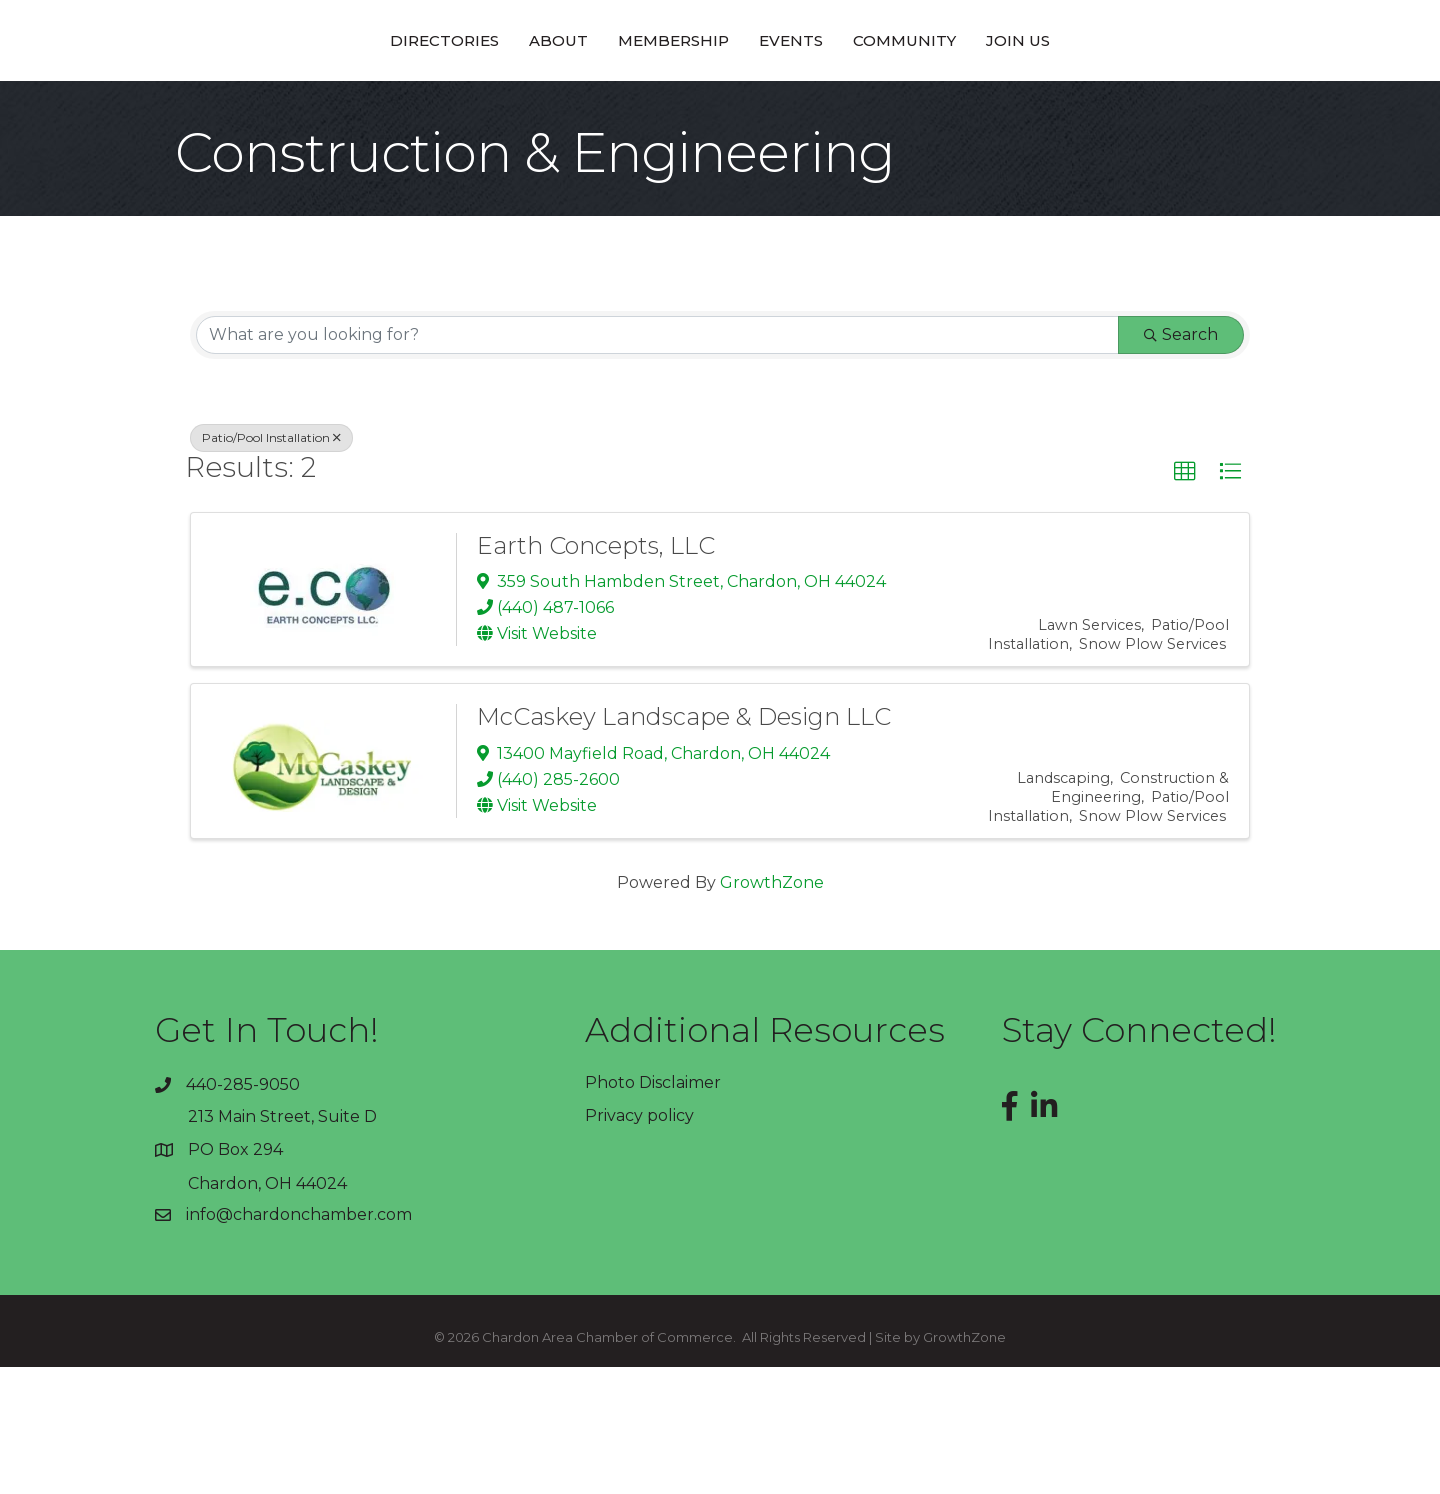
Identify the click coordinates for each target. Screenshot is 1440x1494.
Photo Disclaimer (653, 1209)
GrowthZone (772, 1009)
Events (931, 102)
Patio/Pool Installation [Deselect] (271, 564)
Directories (304, 102)
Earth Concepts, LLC (596, 672)
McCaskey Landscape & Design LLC (684, 843)
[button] (1185, 599)
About (418, 102)
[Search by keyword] (657, 462)
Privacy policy (639, 1242)
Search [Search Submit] (1181, 461)
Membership (533, 102)
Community (1044, 102)
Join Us (1158, 102)
